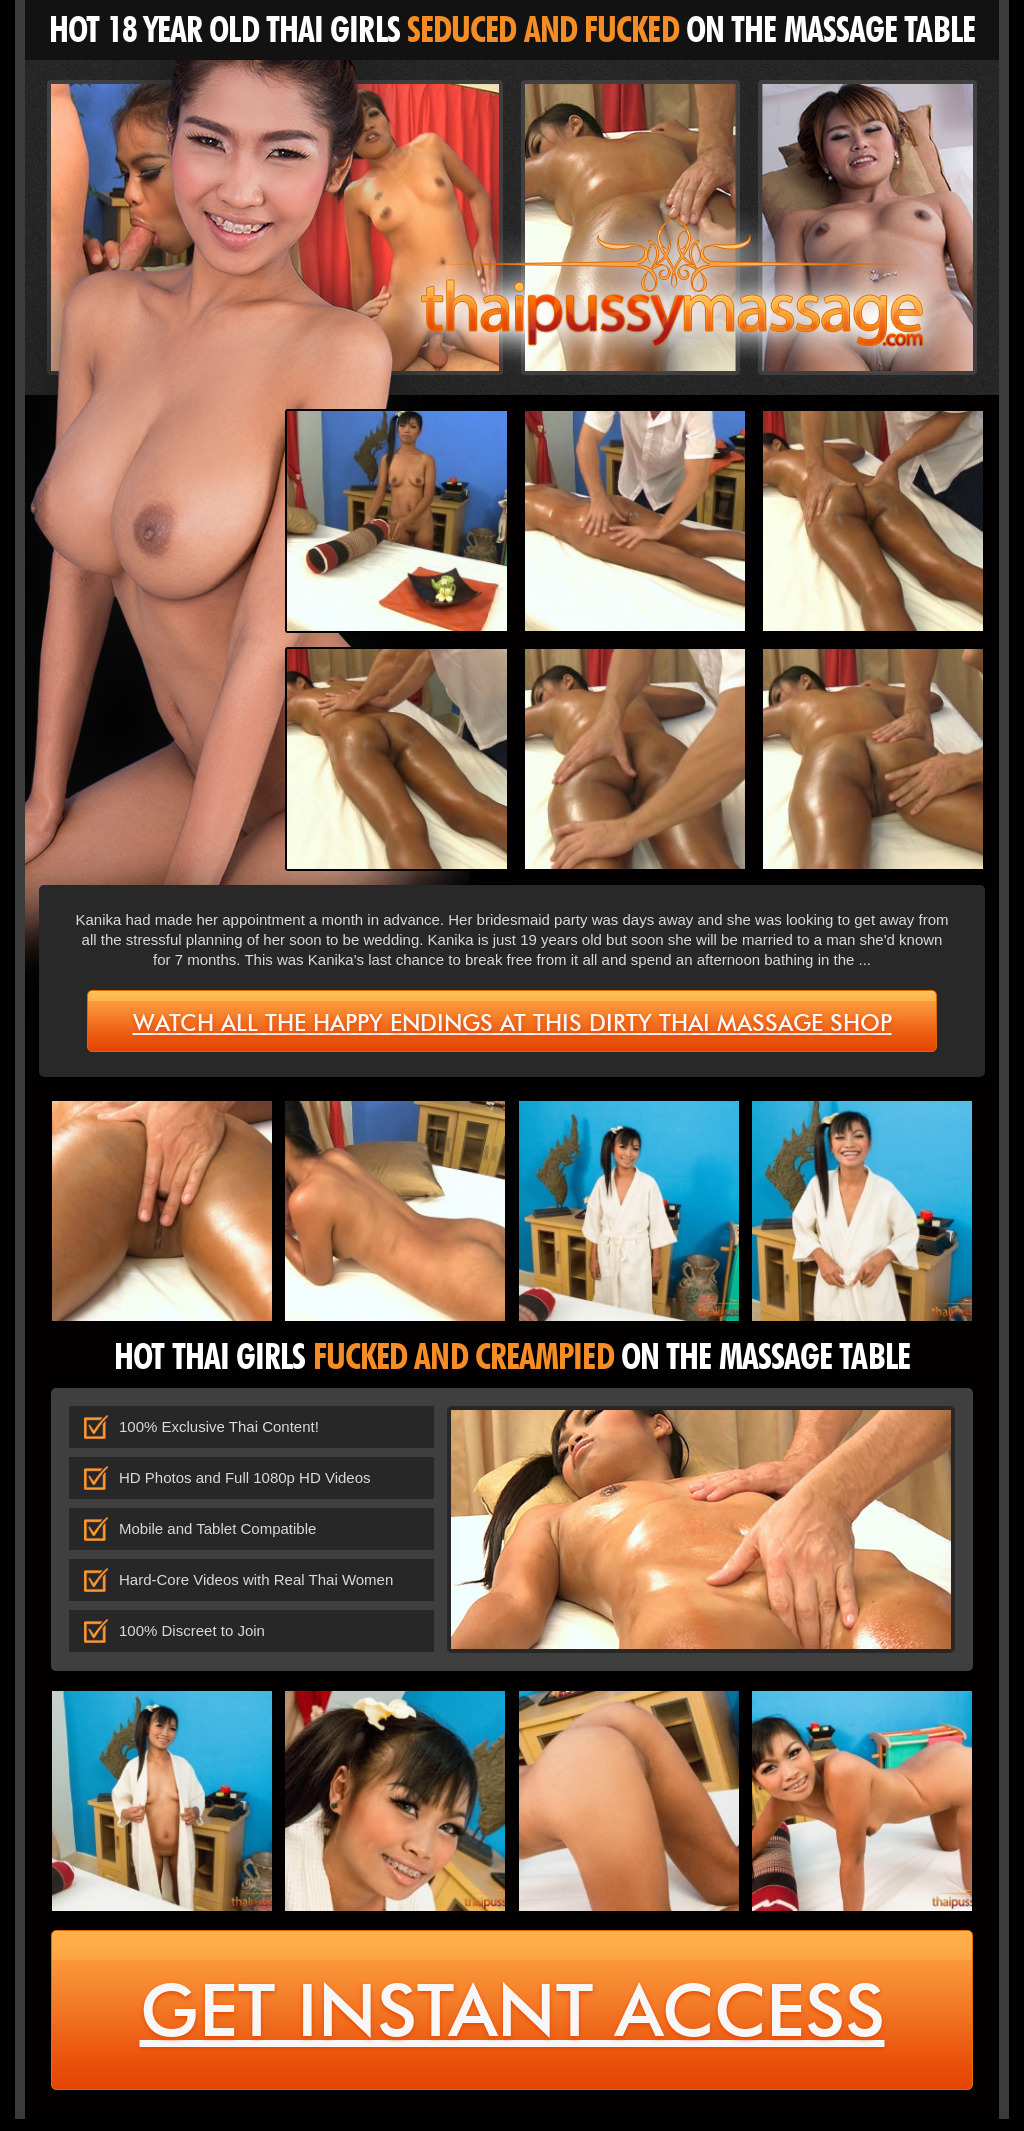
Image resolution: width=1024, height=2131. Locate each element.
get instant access (512, 2017)
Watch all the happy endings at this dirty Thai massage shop (512, 1021)
